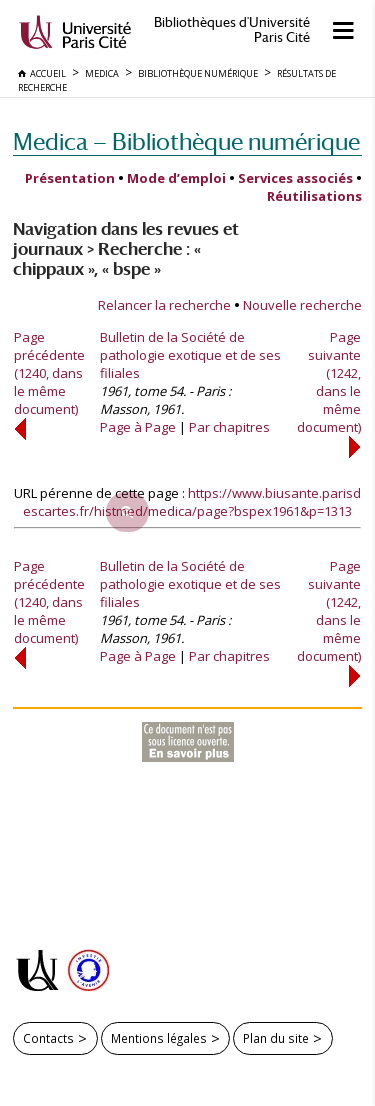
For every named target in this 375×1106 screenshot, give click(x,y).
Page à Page (138, 427)
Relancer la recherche (164, 305)
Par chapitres (229, 427)
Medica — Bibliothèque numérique (186, 141)
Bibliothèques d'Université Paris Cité (232, 30)
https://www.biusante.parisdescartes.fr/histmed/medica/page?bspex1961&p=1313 (192, 502)
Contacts (48, 1038)
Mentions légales (159, 1038)
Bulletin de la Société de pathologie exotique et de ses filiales (190, 355)
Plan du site (276, 1038)
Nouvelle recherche (302, 305)
